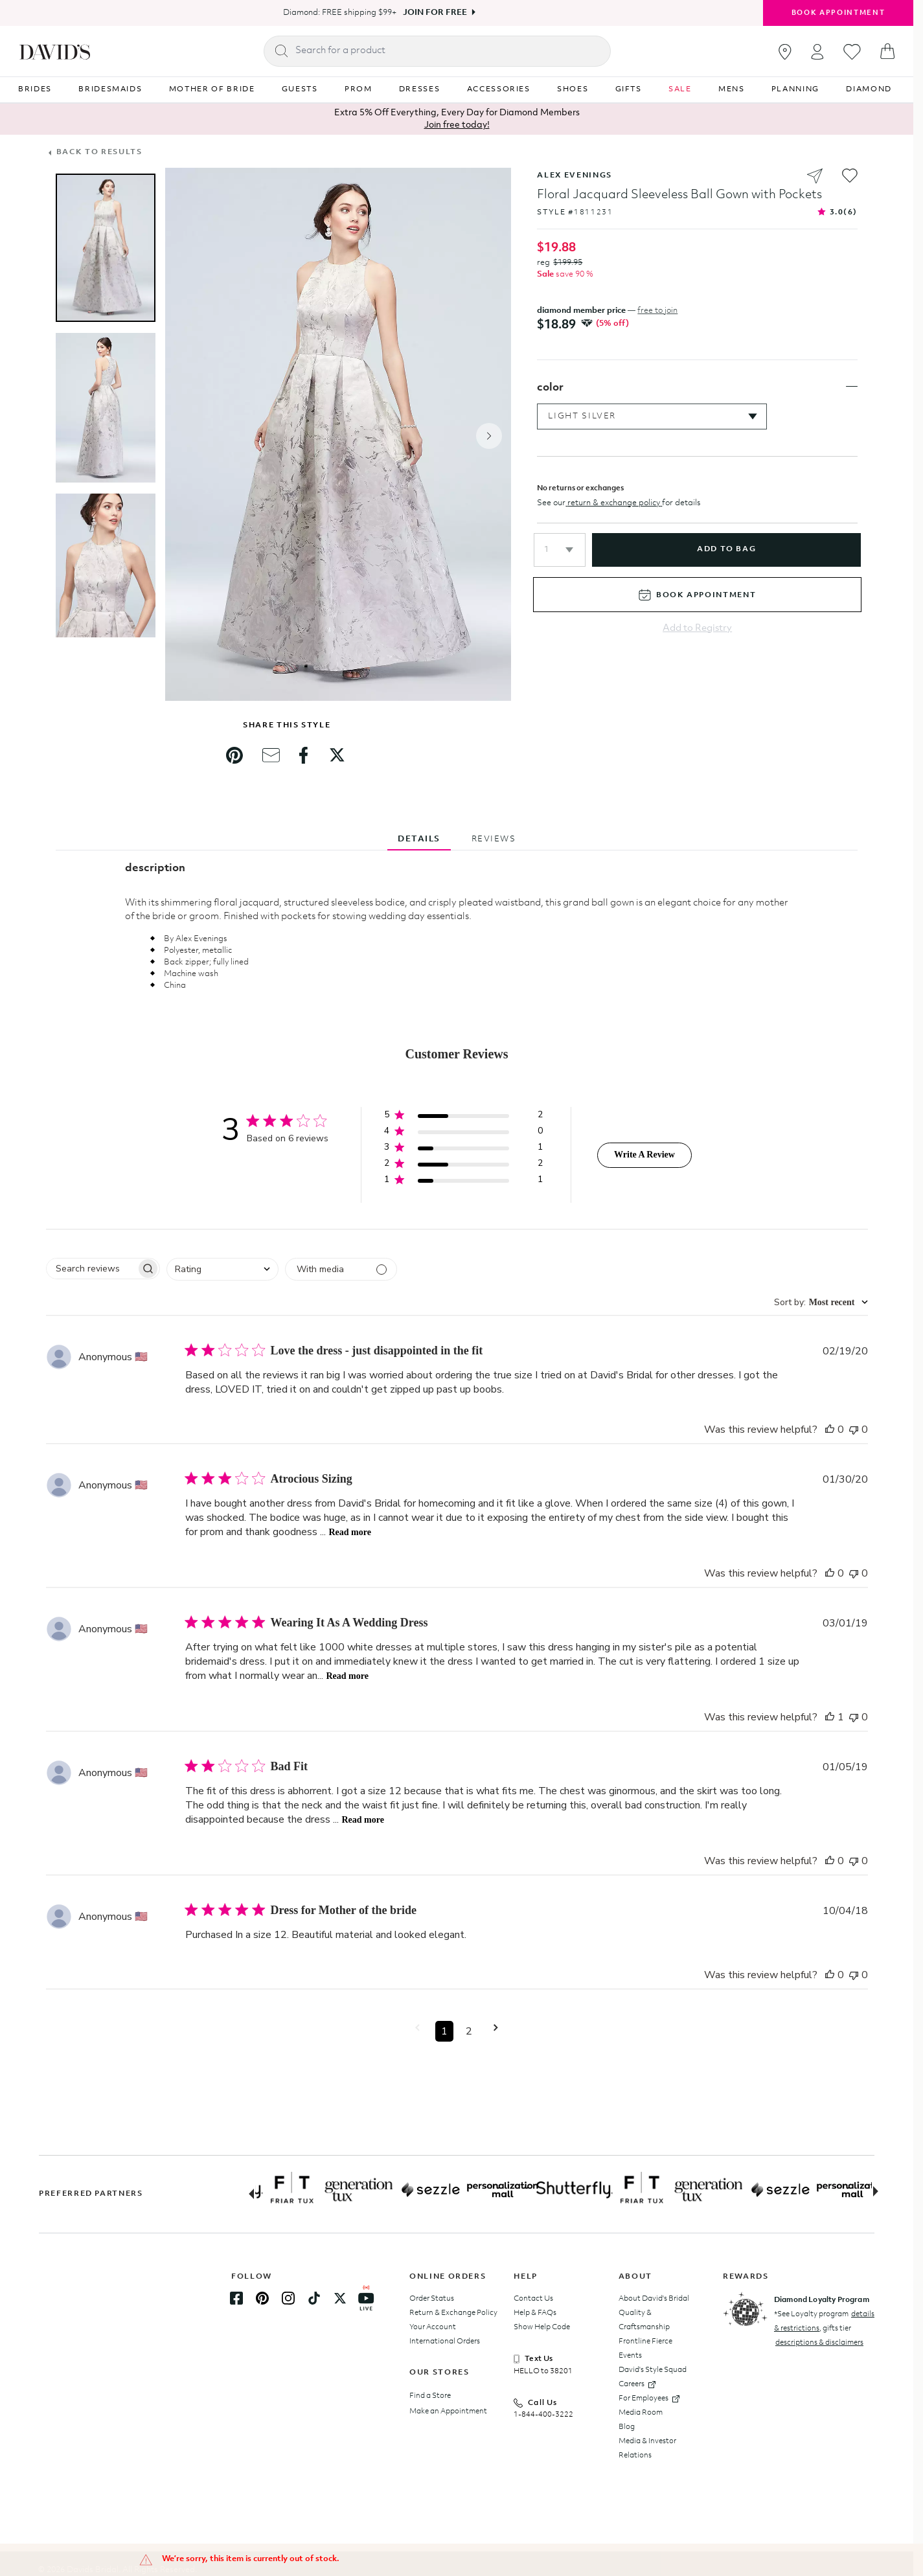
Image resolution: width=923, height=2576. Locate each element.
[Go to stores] (785, 52)
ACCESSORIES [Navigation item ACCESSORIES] (498, 89)
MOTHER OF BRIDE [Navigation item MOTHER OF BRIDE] (212, 89)
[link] (234, 755)
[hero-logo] (54, 51)
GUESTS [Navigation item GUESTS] (300, 89)
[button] (560, 559)
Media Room (641, 2413)
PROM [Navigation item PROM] (358, 89)
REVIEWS (494, 839)
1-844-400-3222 (543, 2415)
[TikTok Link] (314, 2298)
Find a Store (430, 2396)
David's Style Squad (653, 2370)
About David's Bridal (654, 2299)
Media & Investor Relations (647, 2448)
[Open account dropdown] (817, 51)
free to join (657, 310)
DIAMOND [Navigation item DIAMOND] (869, 89)
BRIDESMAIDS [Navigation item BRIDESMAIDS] (110, 89)
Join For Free (435, 12)
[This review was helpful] (829, 1429)
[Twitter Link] (340, 2298)
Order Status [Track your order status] (431, 2299)
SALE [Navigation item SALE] (680, 89)
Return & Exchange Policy (453, 2313)
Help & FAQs (535, 2313)
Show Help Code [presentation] (542, 2327)
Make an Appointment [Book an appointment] (448, 2411)
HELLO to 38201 (543, 2371)
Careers (637, 2384)
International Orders (444, 2341)
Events (630, 2356)
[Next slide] (880, 2192)
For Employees (649, 2398)
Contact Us (533, 2299)
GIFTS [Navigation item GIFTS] (628, 89)
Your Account (432, 2327)
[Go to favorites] (852, 52)
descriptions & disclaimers (819, 2343)
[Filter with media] (341, 1269)
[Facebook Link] (236, 2298)
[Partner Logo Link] (302, 2190)
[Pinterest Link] (262, 2298)
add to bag (726, 558)
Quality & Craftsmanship (644, 2320)
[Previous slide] (246, 2192)
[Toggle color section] (852, 396)
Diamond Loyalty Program (821, 2300)
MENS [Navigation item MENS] (731, 89)
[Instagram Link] (288, 2298)
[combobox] (222, 1269)
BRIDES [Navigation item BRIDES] (35, 89)
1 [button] (444, 2031)
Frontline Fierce (645, 2341)
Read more (350, 1532)
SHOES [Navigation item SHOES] (572, 89)
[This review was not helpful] (853, 1429)
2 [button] (469, 2031)
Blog (627, 2427)
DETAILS (419, 839)
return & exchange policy (613, 512)
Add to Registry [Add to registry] (697, 638)
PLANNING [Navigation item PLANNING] (795, 89)
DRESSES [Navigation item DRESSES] (419, 89)
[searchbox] (91, 1269)
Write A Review (644, 1154)
